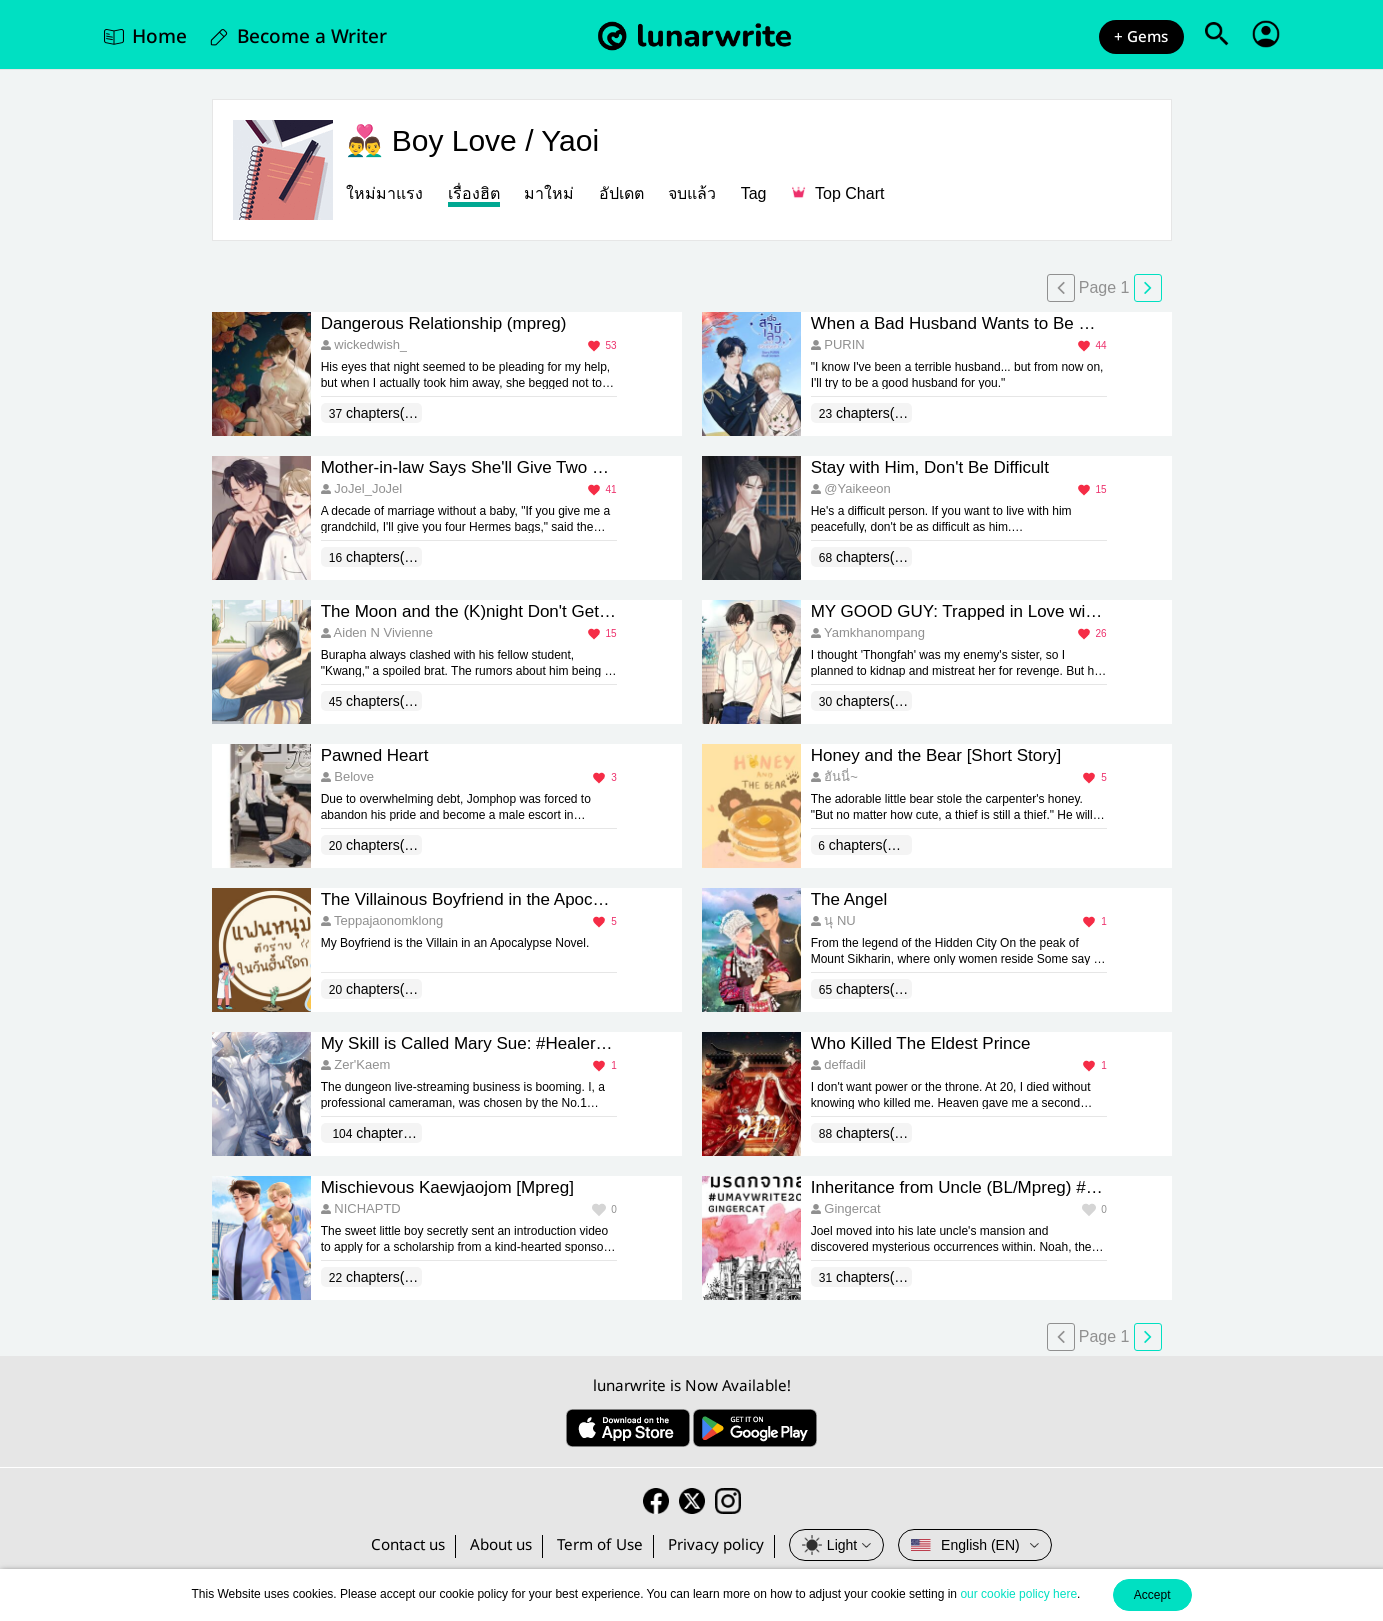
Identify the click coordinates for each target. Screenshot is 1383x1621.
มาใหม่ (549, 193)
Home (159, 36)
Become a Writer (312, 36)
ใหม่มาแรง (384, 193)
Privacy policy (716, 1545)
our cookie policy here (1018, 1594)
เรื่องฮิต (474, 193)
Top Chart (838, 193)
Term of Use (600, 1545)
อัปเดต (621, 193)
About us (501, 1545)
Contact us (408, 1545)
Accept (1152, 1595)
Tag (754, 193)
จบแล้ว (692, 193)
